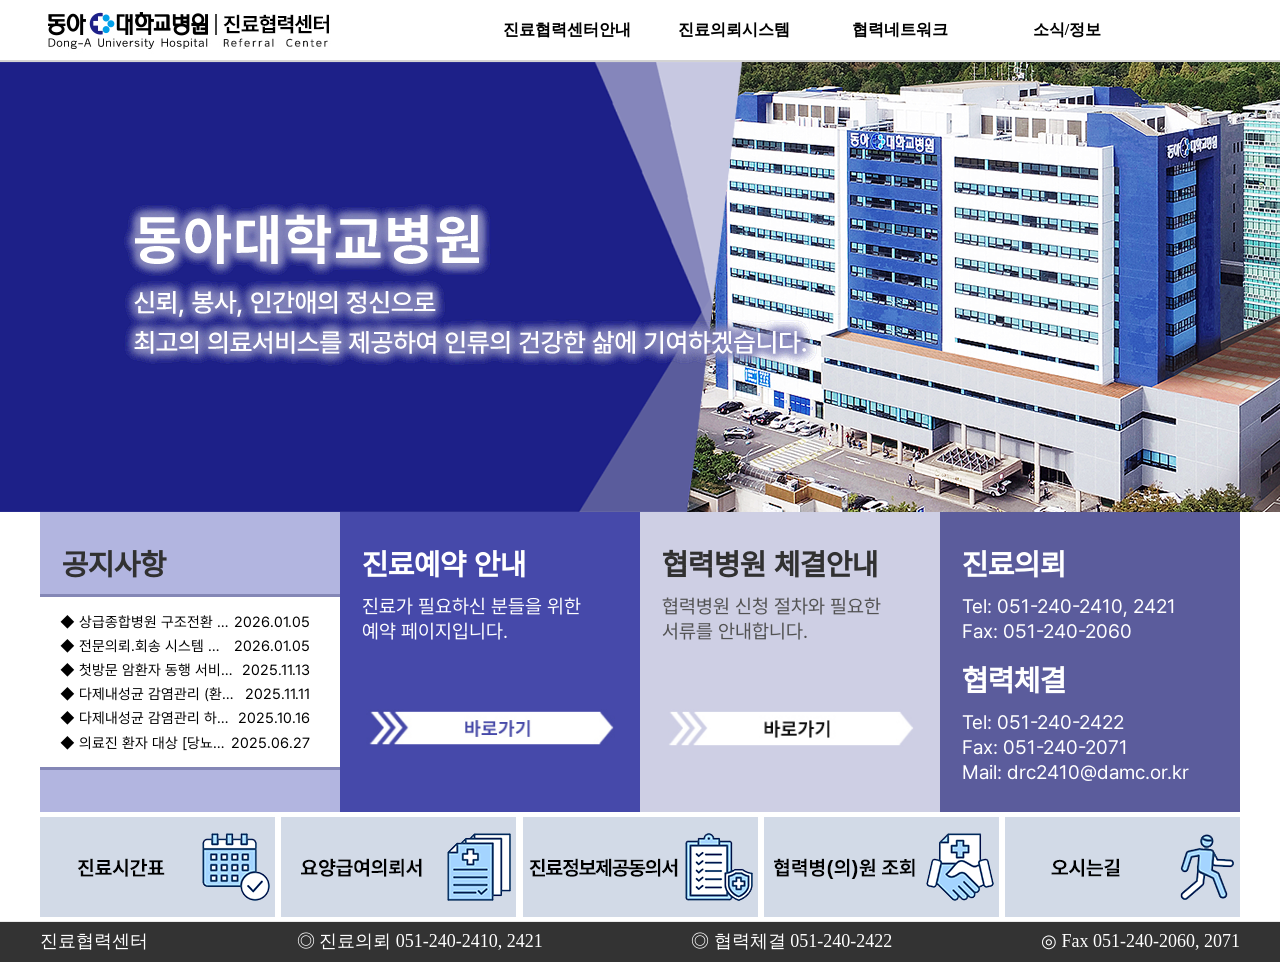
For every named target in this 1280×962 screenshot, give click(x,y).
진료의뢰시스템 (734, 29)
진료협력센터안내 (567, 29)
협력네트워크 (900, 29)
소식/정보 (1067, 29)
